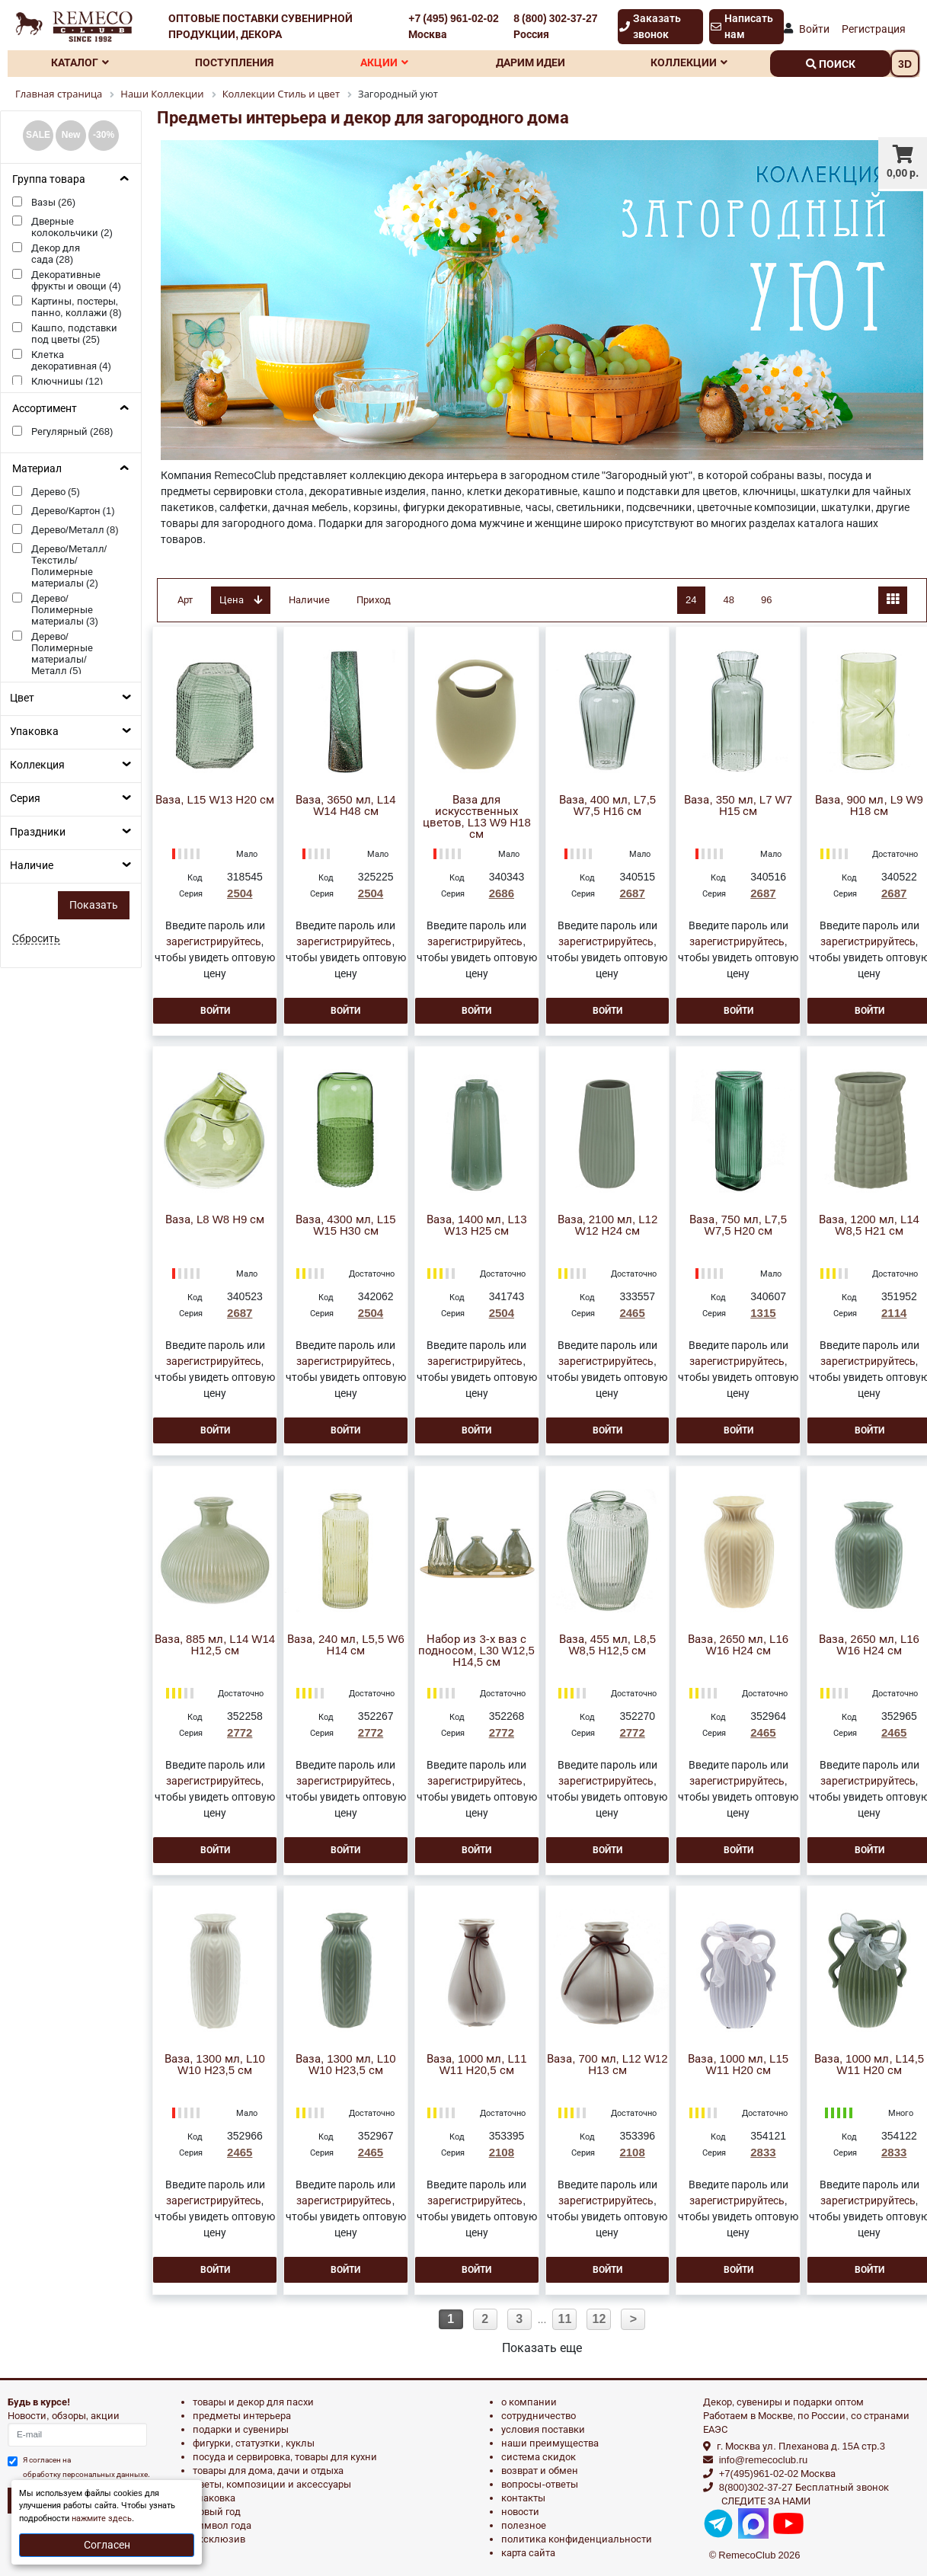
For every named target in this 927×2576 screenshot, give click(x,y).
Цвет (22, 698)
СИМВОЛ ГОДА (222, 2525)
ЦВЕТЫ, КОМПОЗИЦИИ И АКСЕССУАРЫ (272, 2484)
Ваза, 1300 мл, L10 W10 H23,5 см (215, 2064)
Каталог (80, 62)
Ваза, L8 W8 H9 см (215, 1220)
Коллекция (37, 765)
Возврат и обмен (539, 2470)
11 (565, 2319)
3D (905, 64)
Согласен (107, 2545)
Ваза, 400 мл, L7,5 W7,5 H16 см (608, 805)
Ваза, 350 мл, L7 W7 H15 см (738, 805)
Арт (185, 600)
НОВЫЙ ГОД (217, 2511)
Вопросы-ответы (539, 2484)
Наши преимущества (550, 2443)
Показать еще (542, 2348)
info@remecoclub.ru (763, 2460)
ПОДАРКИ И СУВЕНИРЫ (241, 2429)
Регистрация (874, 29)
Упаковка (34, 731)
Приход (373, 600)
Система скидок (538, 2457)
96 (766, 600)
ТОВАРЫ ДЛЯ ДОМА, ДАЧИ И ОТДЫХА (268, 2470)
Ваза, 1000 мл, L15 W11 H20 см (738, 2064)
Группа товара (48, 179)
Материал (37, 468)
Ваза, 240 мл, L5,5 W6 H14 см (345, 1645)
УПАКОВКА (214, 2498)
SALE (38, 134)
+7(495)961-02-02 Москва (777, 2473)
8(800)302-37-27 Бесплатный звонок (804, 2487)
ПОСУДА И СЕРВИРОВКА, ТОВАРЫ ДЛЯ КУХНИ (285, 2457)
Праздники (38, 832)
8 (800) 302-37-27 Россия (555, 26)
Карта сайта (528, 2552)
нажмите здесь (102, 2518)
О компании (529, 2402)
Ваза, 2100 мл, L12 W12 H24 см (608, 1225)
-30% (103, 134)
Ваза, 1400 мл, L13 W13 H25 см (477, 1225)
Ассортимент (44, 408)
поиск (830, 64)
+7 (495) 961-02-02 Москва (453, 26)
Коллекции (688, 62)
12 (599, 2319)
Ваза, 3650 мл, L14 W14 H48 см (346, 805)
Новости (520, 2511)
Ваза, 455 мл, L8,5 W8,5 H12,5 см (608, 1645)
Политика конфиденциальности (576, 2539)
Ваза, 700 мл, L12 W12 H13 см (607, 2064)
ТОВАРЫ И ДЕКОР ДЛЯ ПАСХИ (253, 2402)
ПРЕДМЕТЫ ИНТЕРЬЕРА (242, 2415)
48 (729, 600)
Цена (240, 600)
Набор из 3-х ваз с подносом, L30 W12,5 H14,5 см (476, 1651)
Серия (25, 798)
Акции (384, 62)
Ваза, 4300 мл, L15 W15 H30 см (346, 1225)
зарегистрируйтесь (213, 941)
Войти (814, 29)
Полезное (523, 2525)
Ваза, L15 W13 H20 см (214, 800)
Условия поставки (543, 2429)
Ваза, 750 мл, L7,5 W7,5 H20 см (738, 1225)
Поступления (234, 62)
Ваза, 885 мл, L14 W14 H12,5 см (215, 1645)
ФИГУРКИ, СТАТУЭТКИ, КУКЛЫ (254, 2443)
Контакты (523, 2498)
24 (691, 600)
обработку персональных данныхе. (86, 2474)
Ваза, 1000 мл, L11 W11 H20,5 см (477, 2064)
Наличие (31, 865)
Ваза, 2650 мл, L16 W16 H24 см (738, 1645)
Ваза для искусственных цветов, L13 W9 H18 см (477, 817)
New (71, 134)
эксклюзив (219, 2539)
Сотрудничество (538, 2415)
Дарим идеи (530, 62)
